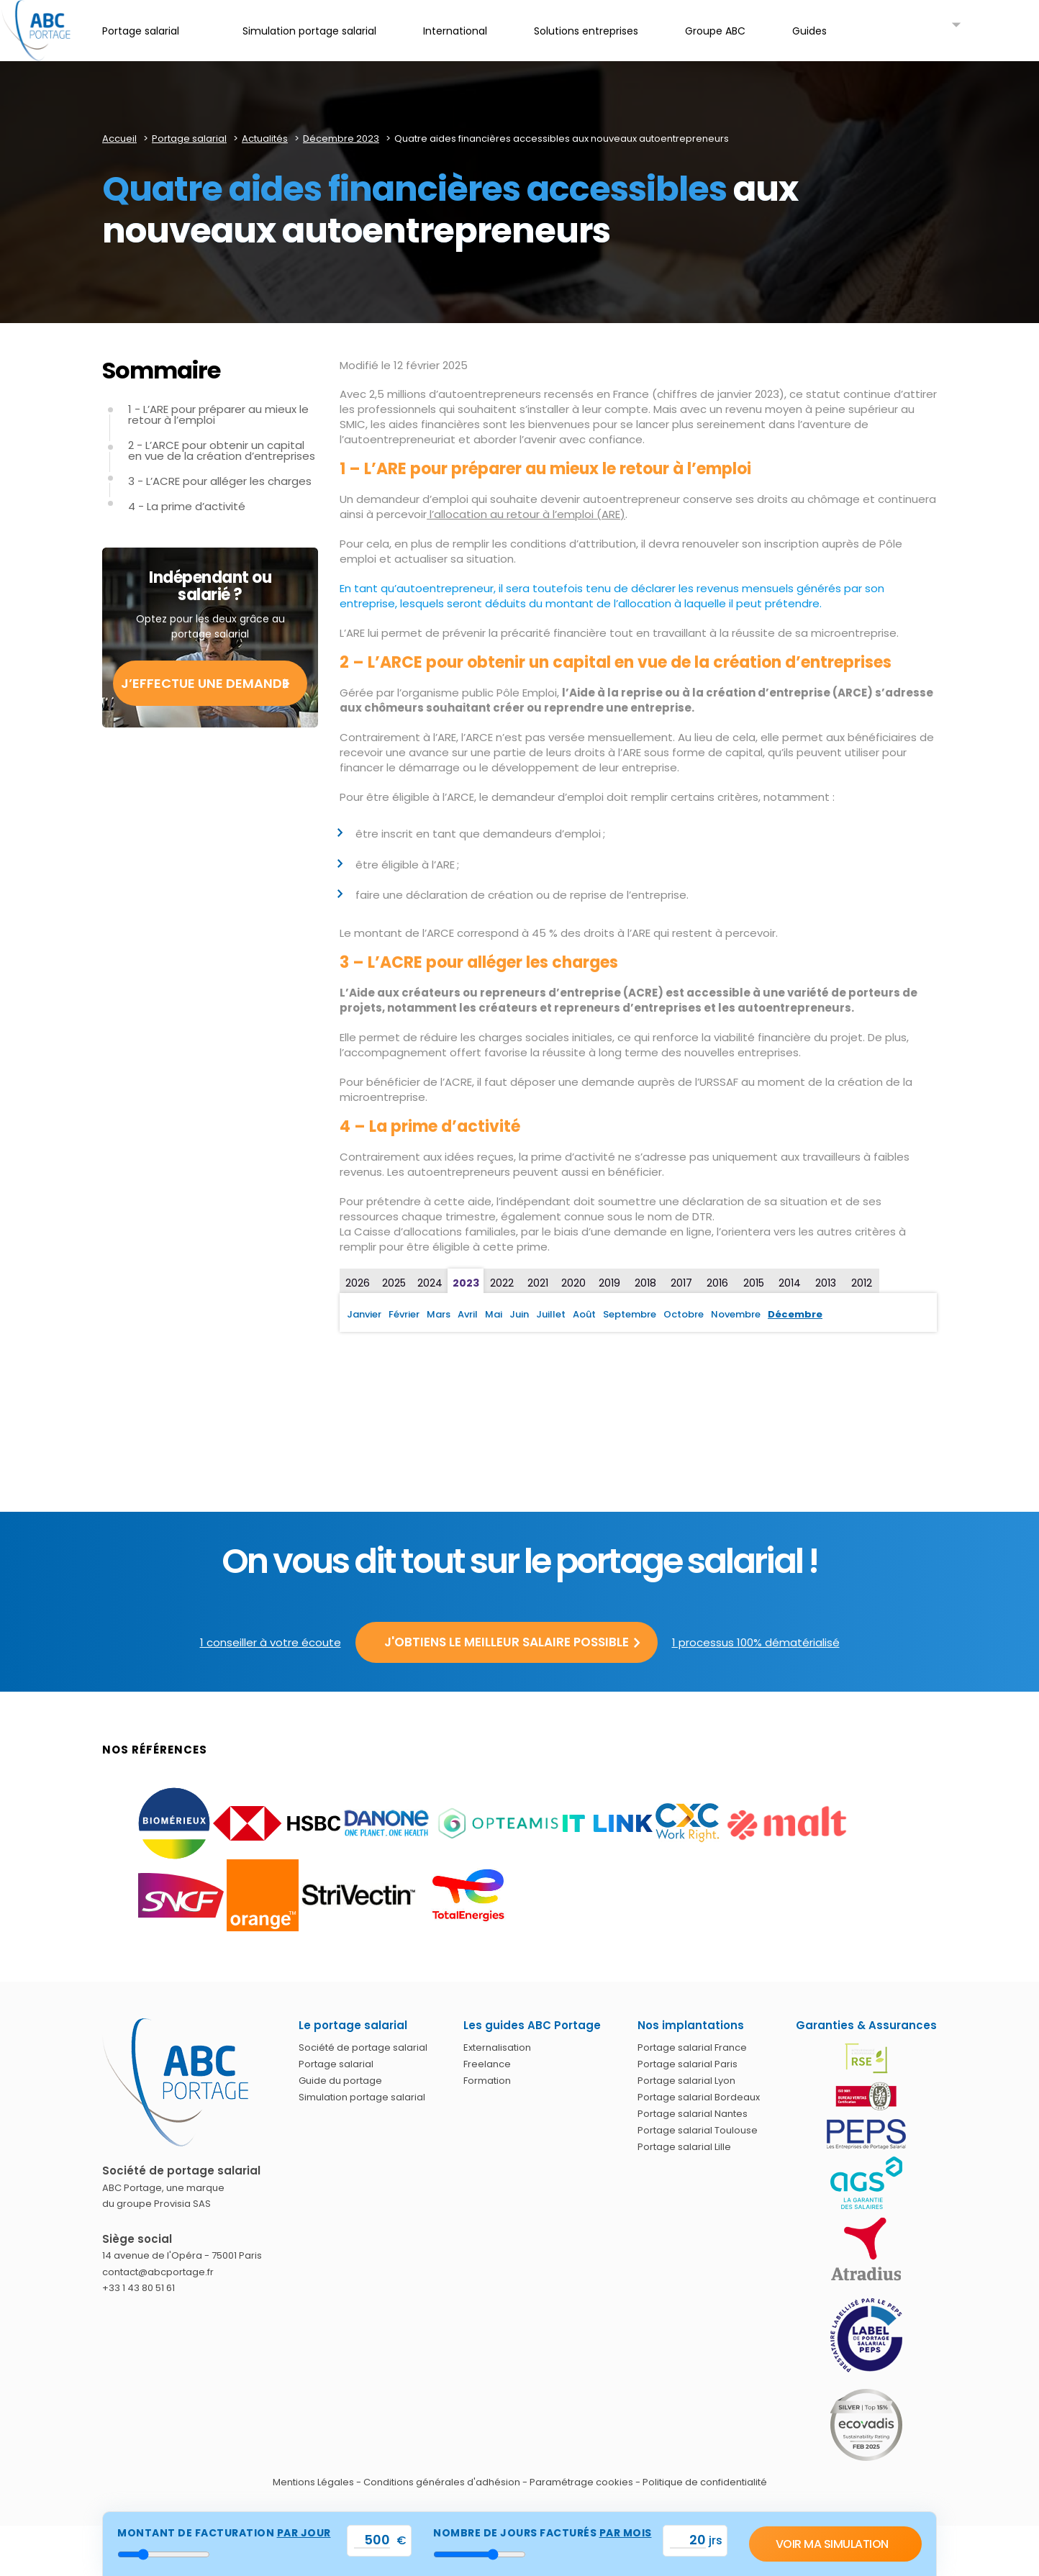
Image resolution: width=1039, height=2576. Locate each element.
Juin (519, 1314)
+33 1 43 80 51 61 (138, 2288)
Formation (487, 2080)
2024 (430, 1283)
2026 (357, 1283)
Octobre (683, 1314)
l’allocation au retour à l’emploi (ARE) (526, 514)
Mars (438, 1314)
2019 (609, 1283)
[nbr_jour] (479, 2554)
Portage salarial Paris (688, 2064)
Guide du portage (340, 2080)
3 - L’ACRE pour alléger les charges (220, 481)
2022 (502, 1283)
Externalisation (497, 2047)
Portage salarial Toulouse (698, 2130)
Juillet (551, 1314)
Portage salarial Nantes (693, 2114)
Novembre (736, 1314)
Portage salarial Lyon (686, 2080)
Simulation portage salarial (362, 2097)
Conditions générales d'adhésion (441, 2482)
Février (404, 1314)
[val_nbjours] (688, 2540)
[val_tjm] (372, 2540)
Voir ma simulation (832, 2544)
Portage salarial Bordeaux (699, 2097)
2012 (861, 1283)
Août (584, 1314)
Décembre (795, 1314)
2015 (753, 1283)
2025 (394, 1283)
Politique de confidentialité (705, 2482)
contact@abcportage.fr (158, 2272)
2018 (645, 1283)
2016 (717, 1283)
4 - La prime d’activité (186, 506)
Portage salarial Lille (684, 2147)
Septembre (629, 1314)
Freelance (487, 2064)
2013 (825, 1283)
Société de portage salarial (363, 2047)
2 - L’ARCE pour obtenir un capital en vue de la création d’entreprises (221, 450)
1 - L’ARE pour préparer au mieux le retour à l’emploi (218, 414)
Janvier (364, 1314)
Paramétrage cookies (581, 2482)
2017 (681, 1283)
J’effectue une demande (205, 683)
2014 (790, 1283)
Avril (468, 1314)
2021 (537, 1283)
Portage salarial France (692, 2047)
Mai (493, 1314)
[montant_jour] (163, 2554)
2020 (573, 1283)
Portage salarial (336, 2064)
